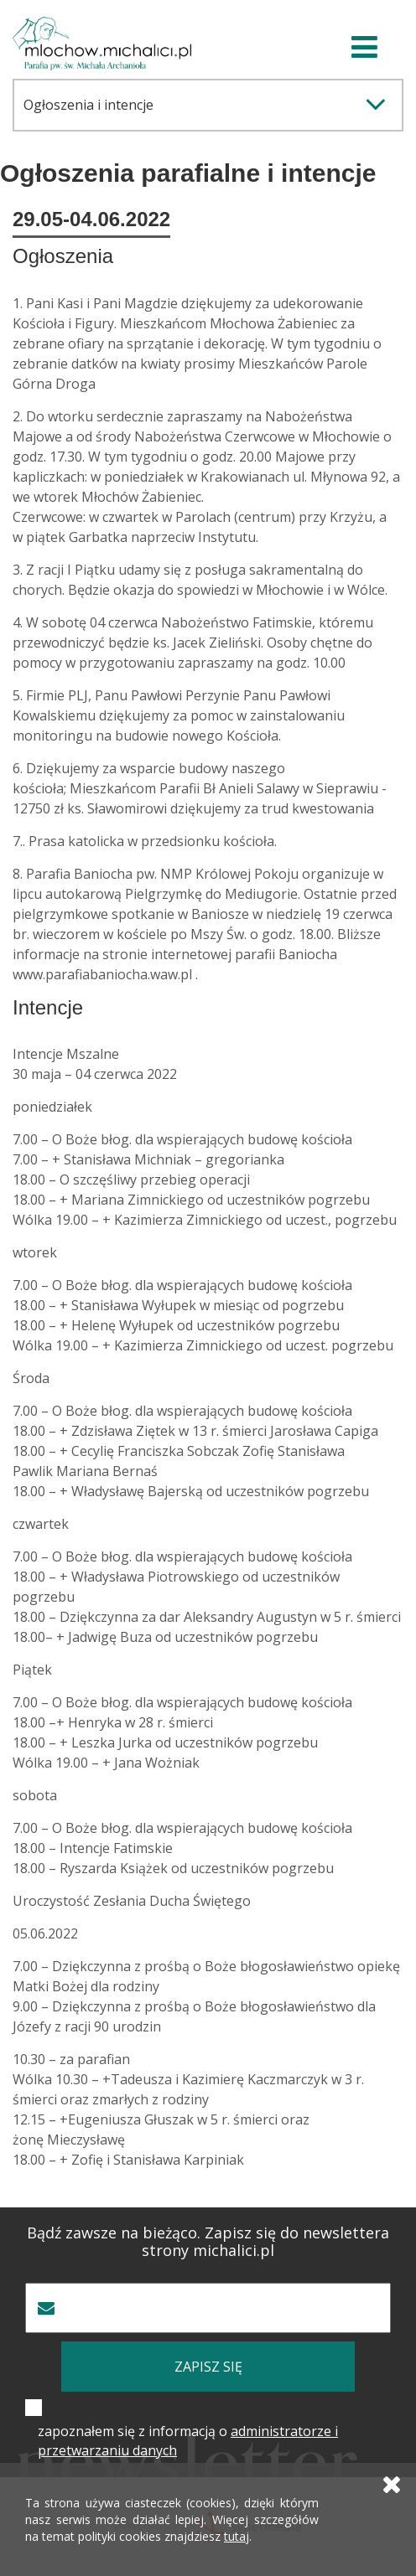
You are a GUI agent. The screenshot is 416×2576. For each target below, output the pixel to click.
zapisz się (208, 2366)
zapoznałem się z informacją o (188, 2441)
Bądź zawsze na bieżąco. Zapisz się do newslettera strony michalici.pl (208, 2241)
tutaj (236, 2536)
